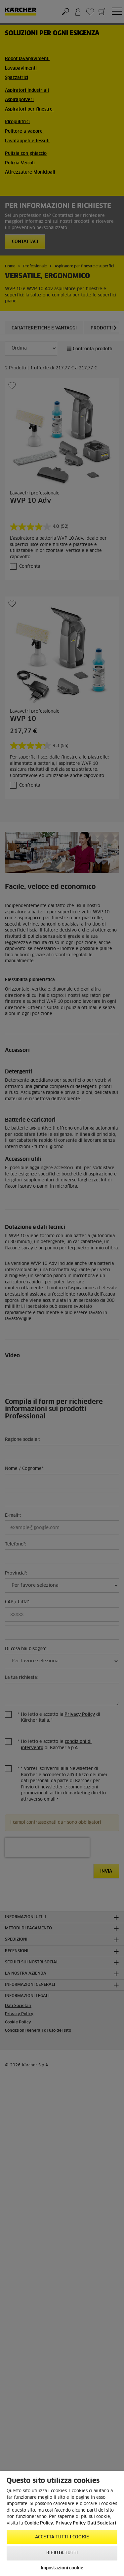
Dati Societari (101, 2523)
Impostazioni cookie (62, 2568)
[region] (62, 2523)
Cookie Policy (38, 2523)
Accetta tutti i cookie (62, 2537)
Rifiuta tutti (62, 2553)
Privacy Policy (71, 2523)
